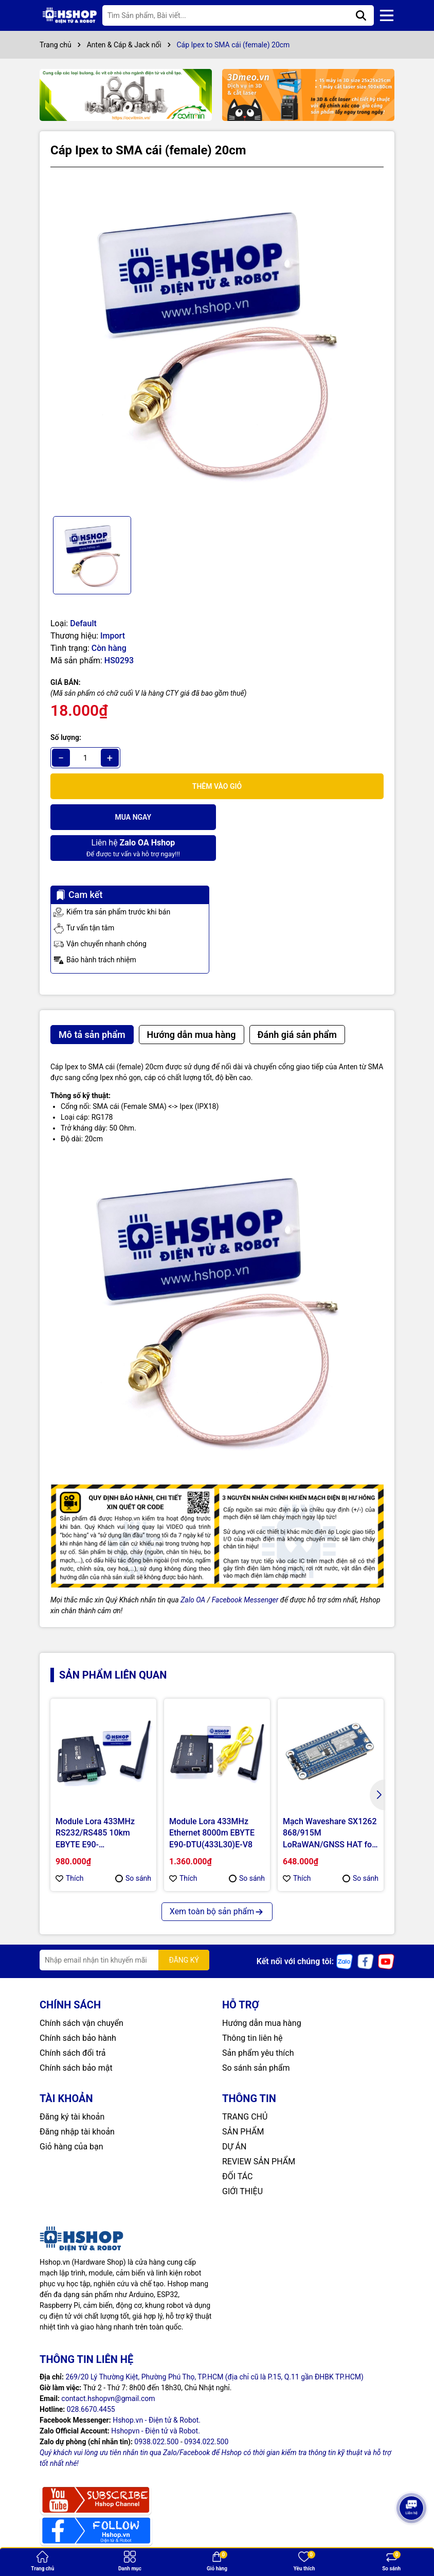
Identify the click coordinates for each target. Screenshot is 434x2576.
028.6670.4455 (91, 2378)
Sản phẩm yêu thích (258, 2022)
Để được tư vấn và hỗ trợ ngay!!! (301, 816)
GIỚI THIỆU (242, 2160)
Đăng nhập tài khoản (77, 2101)
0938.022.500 (156, 2411)
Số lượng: (65, 737)
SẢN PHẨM (243, 2101)
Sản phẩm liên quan (113, 1644)
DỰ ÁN (234, 2116)
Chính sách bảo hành (78, 2007)
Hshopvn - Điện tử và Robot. (155, 2400)
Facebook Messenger (245, 1569)
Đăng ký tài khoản (72, 2086)
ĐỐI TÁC (237, 2145)
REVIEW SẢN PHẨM (258, 2131)
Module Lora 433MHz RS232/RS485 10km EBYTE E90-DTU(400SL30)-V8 (95, 1803)
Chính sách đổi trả (73, 2022)
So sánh (133, 1847)
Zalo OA (192, 1569)
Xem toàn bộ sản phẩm (217, 1880)
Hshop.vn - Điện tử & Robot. (157, 2389)
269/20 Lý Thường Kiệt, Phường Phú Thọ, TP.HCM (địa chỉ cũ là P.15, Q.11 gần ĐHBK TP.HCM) (214, 2346)
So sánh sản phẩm (256, 2037)
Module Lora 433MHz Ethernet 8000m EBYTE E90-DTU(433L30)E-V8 (212, 1802)
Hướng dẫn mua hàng (261, 1992)
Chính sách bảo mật (76, 2037)
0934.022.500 (206, 2411)
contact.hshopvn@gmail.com (108, 2367)
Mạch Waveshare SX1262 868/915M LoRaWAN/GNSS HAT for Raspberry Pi (330, 1803)
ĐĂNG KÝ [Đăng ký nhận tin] (184, 1929)
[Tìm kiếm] (361, 15)
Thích (70, 1847)
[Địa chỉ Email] (124, 1929)
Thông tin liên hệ (252, 2007)
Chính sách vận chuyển (81, 1992)
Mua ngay (132, 817)
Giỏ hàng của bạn (71, 2116)
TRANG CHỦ (244, 2086)
